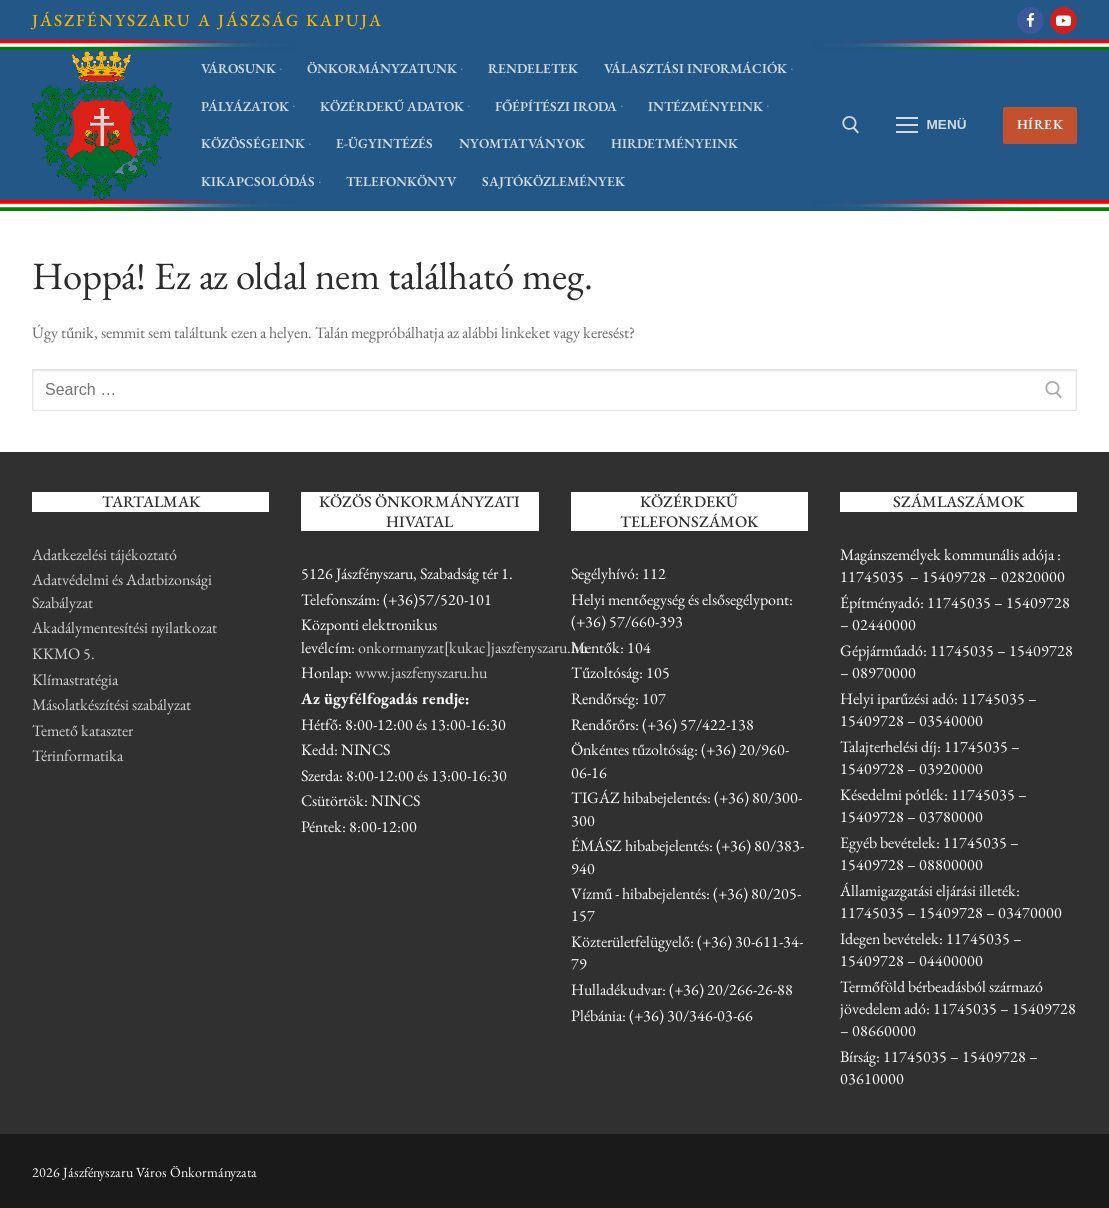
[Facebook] (1030, 20)
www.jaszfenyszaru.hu (421, 672)
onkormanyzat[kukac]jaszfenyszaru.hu (472, 647)
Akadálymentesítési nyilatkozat (124, 627)
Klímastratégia (75, 679)
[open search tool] (851, 125)
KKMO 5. (63, 653)
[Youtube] (1063, 20)
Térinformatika (77, 755)
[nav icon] (932, 125)
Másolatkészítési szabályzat (111, 704)
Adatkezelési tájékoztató (104, 554)
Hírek (1040, 124)
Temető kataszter (82, 730)
